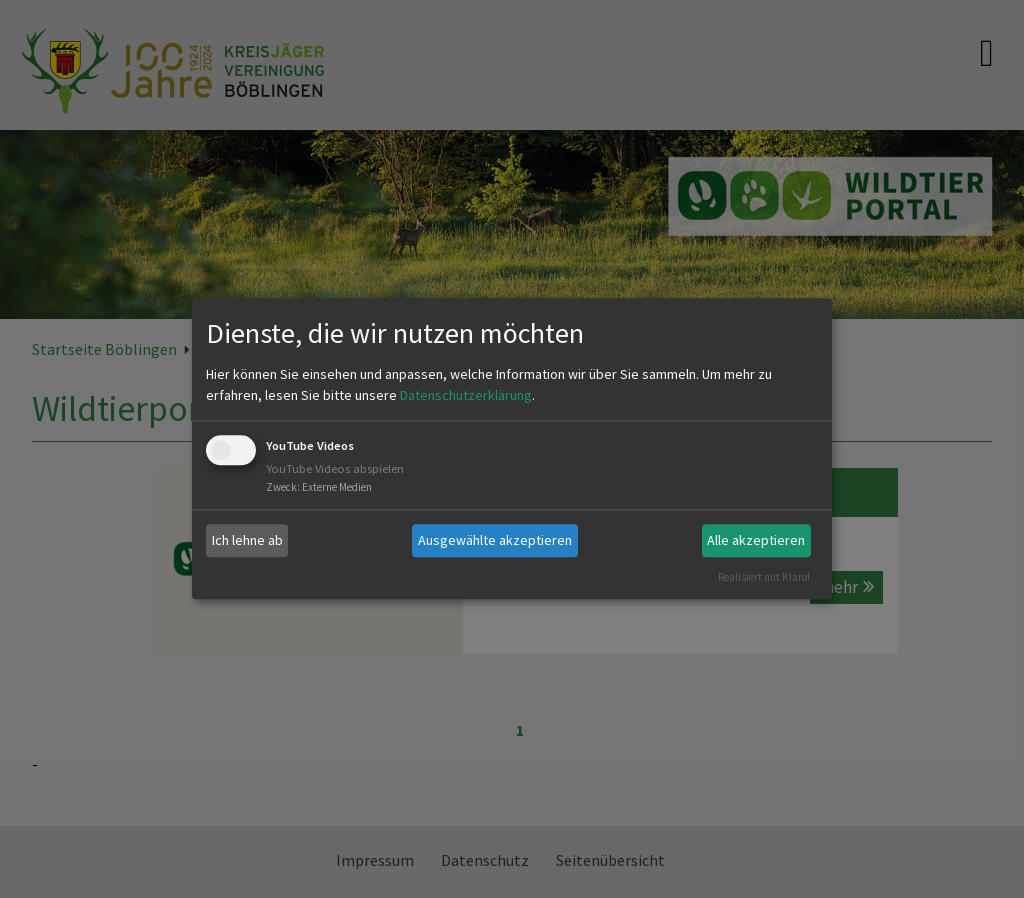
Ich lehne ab (247, 540)
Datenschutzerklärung (466, 395)
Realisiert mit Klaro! (764, 577)
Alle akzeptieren (756, 540)
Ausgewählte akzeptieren (495, 540)
